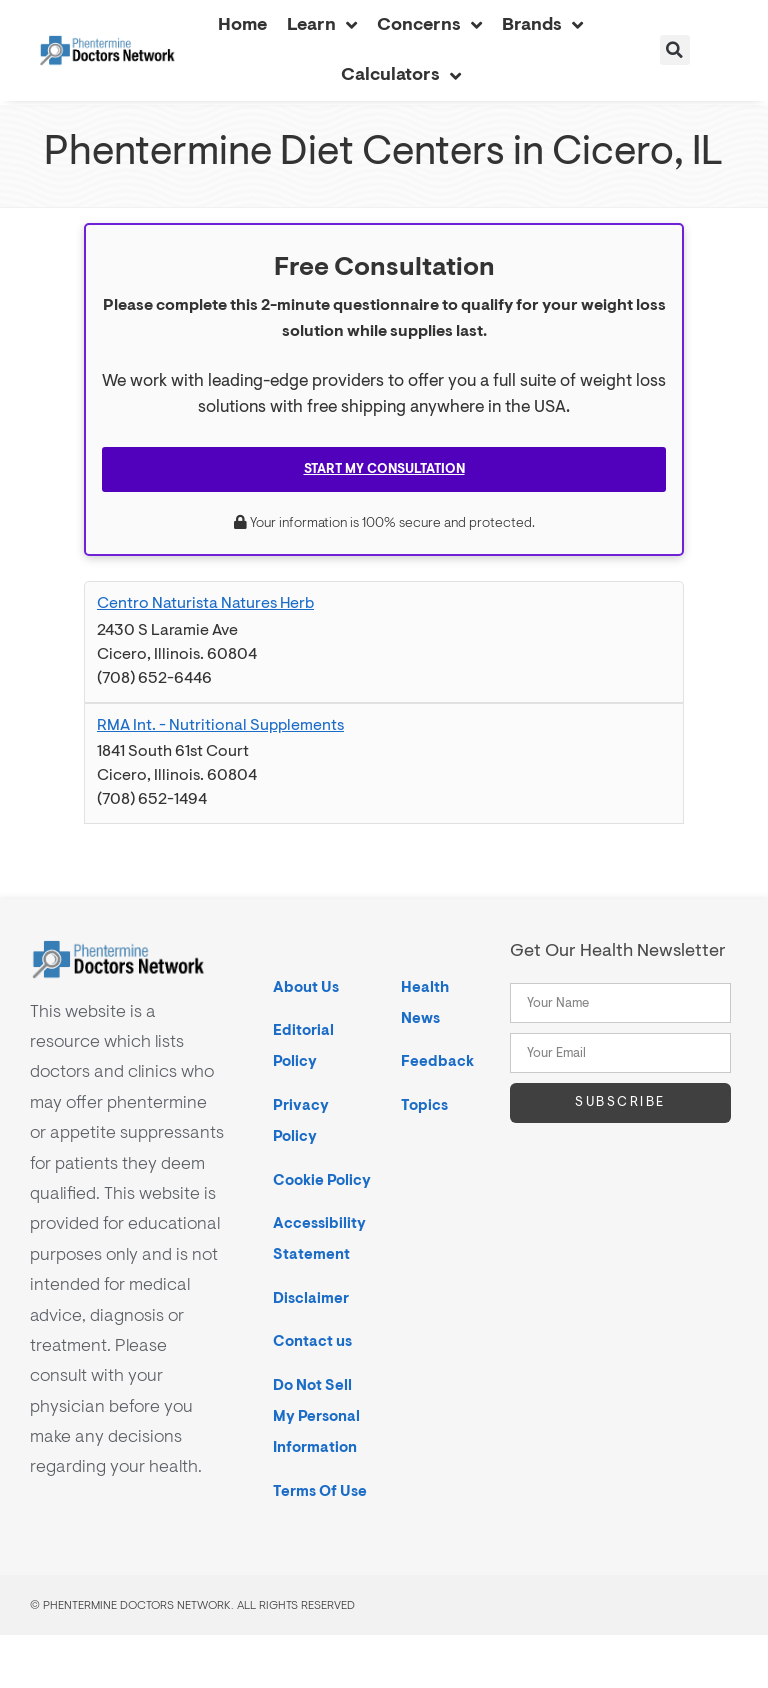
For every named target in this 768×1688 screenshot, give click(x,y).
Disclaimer (311, 1298)
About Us (306, 987)
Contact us (312, 1341)
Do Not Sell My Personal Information (316, 1417)
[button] (675, 50)
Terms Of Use (320, 1491)
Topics (424, 1105)
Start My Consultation (384, 469)
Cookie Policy (322, 1180)
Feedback (437, 1061)
